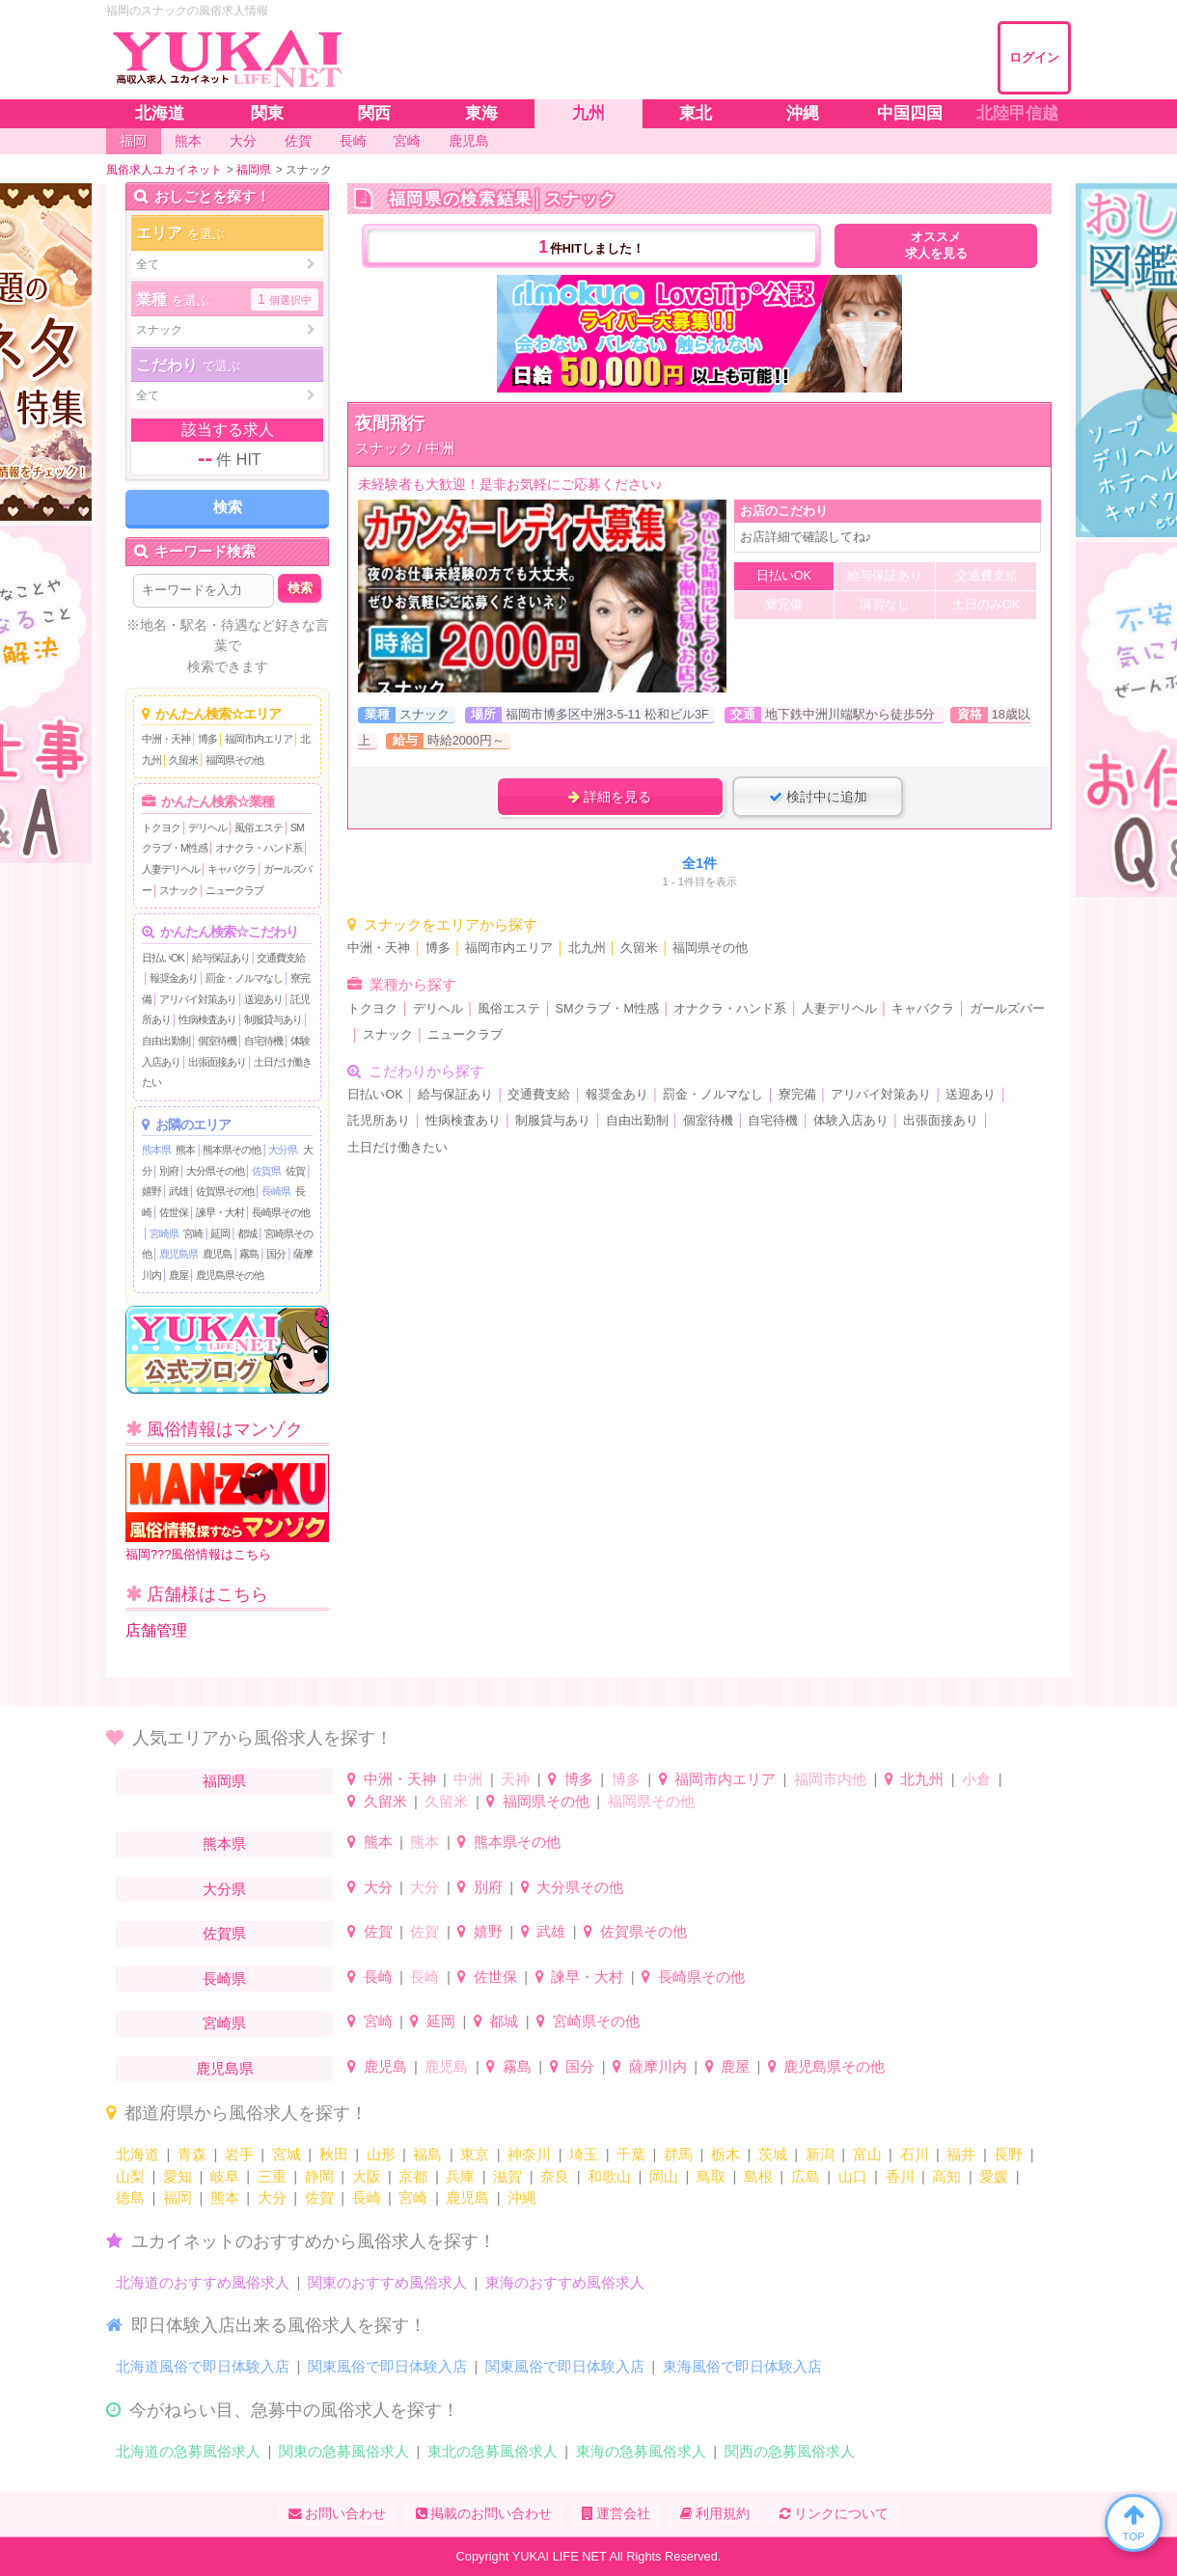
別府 (168, 1171)
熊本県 (156, 1149)
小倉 (976, 1779)
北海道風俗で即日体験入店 (202, 2366)
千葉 (630, 2154)
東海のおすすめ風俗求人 (564, 2282)
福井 (960, 2154)
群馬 (678, 2154)
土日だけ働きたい (397, 1147)
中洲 (467, 1779)
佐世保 (173, 1212)
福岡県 (224, 1781)
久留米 (183, 760)
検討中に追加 (818, 796)
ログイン (1034, 57)
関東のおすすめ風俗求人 (387, 2282)
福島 (427, 2154)
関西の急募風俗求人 (790, 2451)
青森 (192, 2154)
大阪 (366, 2176)
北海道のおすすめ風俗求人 (202, 2282)
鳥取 (711, 2176)
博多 (207, 739)
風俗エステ (258, 827)
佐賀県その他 (225, 1191)
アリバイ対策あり (197, 999)
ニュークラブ (234, 890)
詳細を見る (609, 796)
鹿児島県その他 (229, 1275)
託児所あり (378, 1120)
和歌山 (609, 2176)
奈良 (554, 2176)
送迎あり (263, 999)
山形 (381, 2154)
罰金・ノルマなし (244, 978)
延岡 (220, 1233)
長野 (1008, 2154)
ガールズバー (1007, 1009)
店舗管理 (156, 1630)
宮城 (286, 2154)
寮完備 (797, 1094)
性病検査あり (207, 1019)
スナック (178, 890)
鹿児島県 (178, 1254)
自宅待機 (263, 1040)
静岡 (319, 2176)
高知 (946, 2176)
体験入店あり (851, 1120)
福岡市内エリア (258, 739)
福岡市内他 (830, 1779)
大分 (378, 1887)
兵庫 (460, 2176)
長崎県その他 (281, 1212)
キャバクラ (231, 869)
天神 (515, 1779)
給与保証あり (221, 957)
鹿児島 (217, 1254)
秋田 (333, 2154)
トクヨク (161, 827)
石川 (914, 2154)
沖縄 (521, 2197)
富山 (867, 2154)
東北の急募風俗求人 (492, 2451)
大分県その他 (215, 1171)
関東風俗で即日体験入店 (387, 2366)
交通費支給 (281, 957)
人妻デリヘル (171, 869)
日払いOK (163, 957)
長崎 (378, 1976)
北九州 (587, 948)
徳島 (130, 2197)
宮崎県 (164, 1233)
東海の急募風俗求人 (641, 2451)
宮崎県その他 (596, 2021)
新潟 (820, 2154)
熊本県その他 (231, 1149)
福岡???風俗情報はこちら (227, 1507)
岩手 (239, 2154)
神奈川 (529, 2154)
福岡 (177, 2197)
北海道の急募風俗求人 (188, 2451)
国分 (276, 1254)
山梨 (130, 2176)
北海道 (137, 2154)
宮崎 (193, 1233)
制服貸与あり (273, 1019)
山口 (852, 2176)
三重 (272, 2176)
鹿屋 (178, 1275)
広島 (805, 2176)
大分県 (282, 1149)
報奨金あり (174, 978)
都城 (247, 1233)
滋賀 (507, 2176)
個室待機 (217, 1040)
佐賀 (295, 1171)
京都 (412, 2176)
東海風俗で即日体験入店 (742, 2366)
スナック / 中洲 (404, 448)
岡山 (663, 2176)
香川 (900, 2176)
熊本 (185, 1149)
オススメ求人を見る (936, 245)
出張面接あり (217, 1062)
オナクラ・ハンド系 (258, 848)
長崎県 (275, 1191)
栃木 (725, 2154)
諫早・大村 (220, 1212)
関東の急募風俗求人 (344, 2451)
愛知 (177, 2176)
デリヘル (207, 827)
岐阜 (224, 2176)
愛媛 (993, 2176)
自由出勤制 (166, 1040)
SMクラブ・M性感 (607, 1009)
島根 (758, 2176)
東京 (474, 2154)
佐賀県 (266, 1171)
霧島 (249, 1254)
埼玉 (583, 2154)
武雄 (178, 1191)
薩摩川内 (658, 2066)
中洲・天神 (166, 739)
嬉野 (151, 1191)
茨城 (772, 2154)
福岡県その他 (234, 760)
